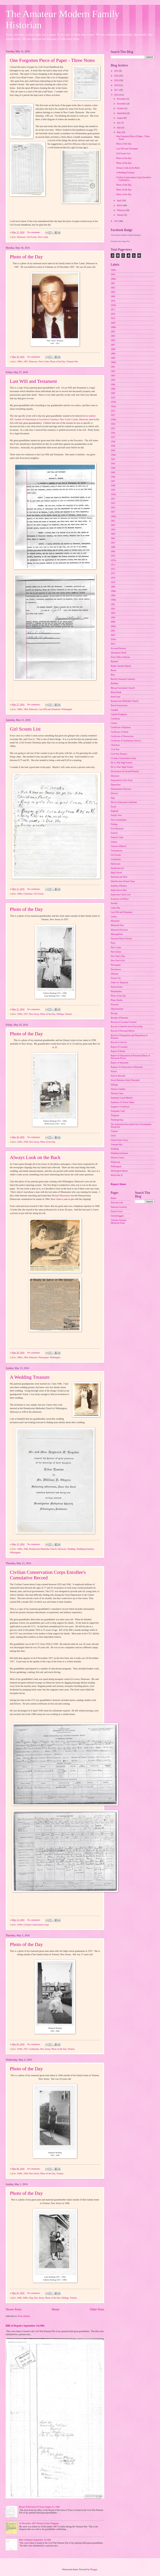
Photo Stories (117, 1000)
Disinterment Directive (121, 789)
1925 (113, 411)
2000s (113, 626)
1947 (113, 481)
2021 (116, 71)
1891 (113, 331)
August (120, 118)
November (122, 103)
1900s (113, 362)
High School (116, 872)
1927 (113, 415)
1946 (25, 1549)
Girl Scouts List (25, 729)
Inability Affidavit (119, 886)
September (122, 113)
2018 (116, 85)
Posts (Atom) (24, 2316)
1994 (113, 617)
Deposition (116, 784)
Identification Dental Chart (123, 881)
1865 (113, 292)
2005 (113, 635)
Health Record (117, 868)
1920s (113, 406)
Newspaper (44, 1357)
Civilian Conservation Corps (36, 1925)
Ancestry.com (117, 1202)
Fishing (114, 824)
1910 (113, 397)
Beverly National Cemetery (123, 679)
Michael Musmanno (60, 1195)
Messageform (117, 934)
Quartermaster (117, 1009)
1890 (113, 323)
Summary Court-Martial (121, 1098)
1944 (25, 2173)
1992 (113, 609)
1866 (113, 296)
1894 (113, 340)
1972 (113, 569)
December (122, 99)
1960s (19, 361)
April (119, 200)
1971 (113, 565)
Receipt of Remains (119, 1018)
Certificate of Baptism (121, 727)
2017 (116, 90)
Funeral (114, 833)
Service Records (118, 1076)
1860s (113, 279)
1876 (113, 318)
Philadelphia (116, 991)
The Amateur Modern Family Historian (126, 235)
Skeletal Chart (117, 1093)
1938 (25, 1142)
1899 (113, 353)
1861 (113, 283)
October (121, 108)
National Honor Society (121, 938)
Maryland (115, 921)
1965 (113, 534)
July (119, 123)
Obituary (115, 974)
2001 (113, 631)
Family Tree (116, 815)
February (121, 210)
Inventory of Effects (120, 899)
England (114, 811)
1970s (113, 560)
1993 (113, 613)
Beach (113, 670)
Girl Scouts (32, 237)
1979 (113, 582)
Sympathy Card (118, 1111)
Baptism (114, 661)
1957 (113, 512)
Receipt (114, 1013)
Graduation (34, 2049)
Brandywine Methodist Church (43, 1549)
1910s (113, 402)
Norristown (116, 969)
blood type (115, 696)
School (114, 1071)
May (119, 132)
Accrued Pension (118, 648)
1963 (113, 525)
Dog (31, 2298)
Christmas (27, 894)
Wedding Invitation (85, 1549)
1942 (113, 459)
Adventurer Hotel (118, 653)
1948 (113, 485)
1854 (113, 274)
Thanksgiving (117, 1120)
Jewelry (114, 903)
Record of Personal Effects (123, 1031)
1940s (19, 1549)
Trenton (68, 1014)
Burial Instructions (119, 705)
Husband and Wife (119, 877)
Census (114, 723)
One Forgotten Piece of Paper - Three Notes (52, 60)
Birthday (114, 683)
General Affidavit (118, 846)
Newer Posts (13, 2309)
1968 (113, 547)
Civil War (115, 749)
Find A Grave (117, 1211)
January (120, 215)
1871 (113, 309)
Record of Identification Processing (126, 1026)
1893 (113, 336)
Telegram (115, 1115)
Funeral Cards (117, 837)
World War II (117, 1175)
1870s (113, 305)
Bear (113, 675)
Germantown (116, 850)
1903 (113, 375)
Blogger (93, 2569)
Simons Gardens (118, 1089)
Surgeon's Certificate (120, 1106)
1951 (113, 499)
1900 (113, 358)
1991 (113, 604)
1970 (113, 556)
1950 (113, 490)
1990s (113, 600)
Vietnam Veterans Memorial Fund (118, 1221)
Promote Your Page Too (120, 241)
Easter (113, 806)
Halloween (115, 864)
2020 (116, 76)
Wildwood (115, 1162)
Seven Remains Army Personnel (125, 1080)
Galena (114, 842)
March (120, 205)
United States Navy (119, 1140)
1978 (113, 578)
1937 (25, 1014)
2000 (113, 622)
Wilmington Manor (119, 1171)
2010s (113, 639)
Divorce (114, 793)
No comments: (34, 232)
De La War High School (121, 762)
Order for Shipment (119, 982)
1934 (113, 424)
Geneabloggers (117, 1216)
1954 (113, 507)
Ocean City (116, 978)
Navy (113, 943)
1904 (113, 380)
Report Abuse (118, 1184)
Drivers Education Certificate (124, 802)
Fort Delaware (117, 828)
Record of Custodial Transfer (124, 1022)
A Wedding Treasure (29, 1377)
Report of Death (118, 1051)
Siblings (60, 1014)
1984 (113, 595)
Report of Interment (119, 1063)
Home (55, 2309)
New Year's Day (118, 956)
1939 (113, 446)
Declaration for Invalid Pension (125, 771)
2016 (116, 95)
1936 (113, 433)
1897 (113, 345)
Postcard (114, 1004)
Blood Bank (116, 692)
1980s (113, 591)
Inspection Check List (120, 894)
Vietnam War (72, 361)
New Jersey (34, 1014)
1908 (113, 389)
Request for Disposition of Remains (127, 1067)
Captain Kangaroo (119, 714)
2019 (116, 80)
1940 (19, 2298)
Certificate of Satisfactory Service (126, 740)
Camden (114, 710)
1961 (113, 521)
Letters (114, 916)
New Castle (43, 237)
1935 (113, 428)
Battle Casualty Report (121, 666)
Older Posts (97, 2309)
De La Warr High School (122, 767)
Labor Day (115, 908)
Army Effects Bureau (120, 657)
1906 (113, 384)
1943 (113, 463)
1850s (113, 270)
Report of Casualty (119, 1047)
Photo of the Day (26, 256)
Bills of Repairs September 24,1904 (25, 2325)
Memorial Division (119, 930)
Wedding (71, 1549)
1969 (113, 551)
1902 (113, 371)
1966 (113, 538)
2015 (116, 221)
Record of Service (119, 1042)
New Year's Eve (118, 960)
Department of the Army (122, 780)
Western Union (117, 1157)
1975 (113, 573)
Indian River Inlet (119, 890)
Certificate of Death (119, 732)
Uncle (113, 1135)
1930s (19, 1014)
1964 (25, 709)
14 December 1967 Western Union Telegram (39, 2523)
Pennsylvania (117, 987)
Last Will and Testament (33, 381)
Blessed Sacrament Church (123, 688)
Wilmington (66, 709)
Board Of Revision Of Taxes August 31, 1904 (39, 2507)
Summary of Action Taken (122, 1102)
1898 (113, 349)
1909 (113, 393)
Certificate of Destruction (122, 736)
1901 (113, 367)
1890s (113, 327)
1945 (113, 472)
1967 (25, 361)
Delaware (21, 237)
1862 (113, 287)
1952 (113, 503)
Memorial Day (117, 925)
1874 (113, 314)
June (119, 127)
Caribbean (115, 718)
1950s (113, 494)
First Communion (119, 820)
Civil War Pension (119, 754)
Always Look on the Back (35, 1157)
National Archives (119, 1207)
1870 (113, 301)
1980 (113, 587)
